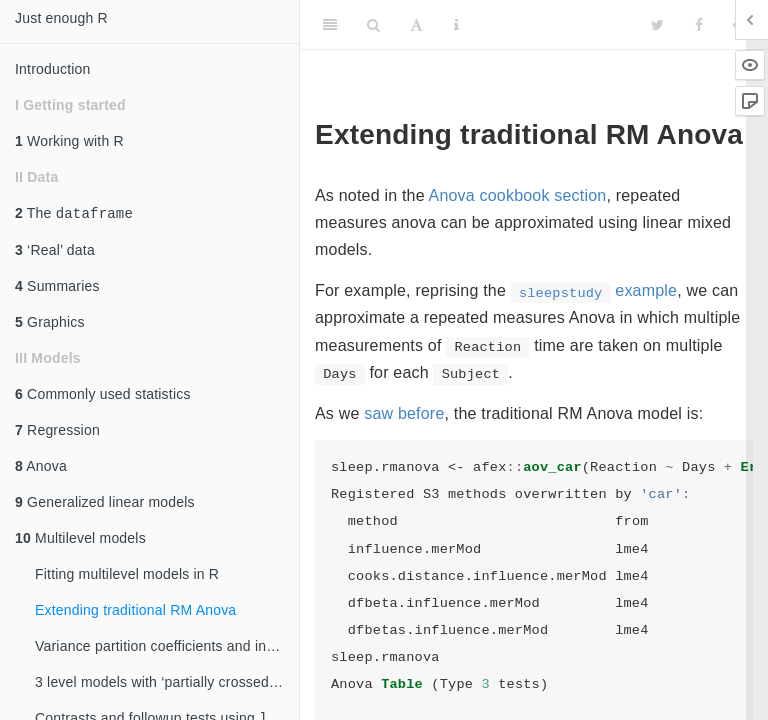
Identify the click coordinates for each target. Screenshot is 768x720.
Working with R (69, 141)
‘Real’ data (55, 252)
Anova (41, 468)
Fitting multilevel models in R (127, 576)
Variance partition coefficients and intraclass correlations (167, 648)
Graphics (50, 324)
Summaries (57, 288)
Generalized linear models (105, 504)
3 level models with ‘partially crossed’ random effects (167, 684)
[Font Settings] (416, 25)
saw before (404, 413)
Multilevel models (80, 540)
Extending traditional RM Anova (135, 612)
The (74, 214)
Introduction (53, 69)
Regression (57, 432)
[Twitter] (657, 25)
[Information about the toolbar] (456, 25)
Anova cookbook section (518, 195)
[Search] (373, 25)
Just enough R (61, 18)
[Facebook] (699, 25)
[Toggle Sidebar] (330, 25)
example (594, 290)
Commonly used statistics (103, 396)
